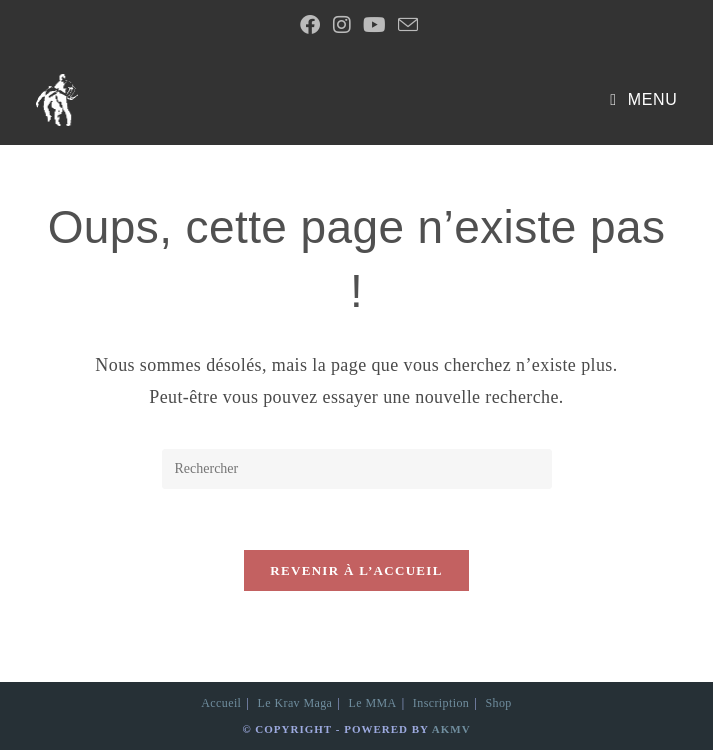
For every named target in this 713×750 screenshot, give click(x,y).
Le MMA (373, 703)
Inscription (441, 703)
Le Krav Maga (295, 703)
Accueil (221, 703)
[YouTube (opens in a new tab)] (374, 25)
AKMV (451, 729)
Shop (498, 703)
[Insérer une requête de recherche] (357, 469)
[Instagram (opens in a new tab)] (342, 25)
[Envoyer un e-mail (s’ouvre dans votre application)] (405, 24)
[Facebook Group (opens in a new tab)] (310, 25)
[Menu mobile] (643, 99)
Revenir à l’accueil (356, 570)
